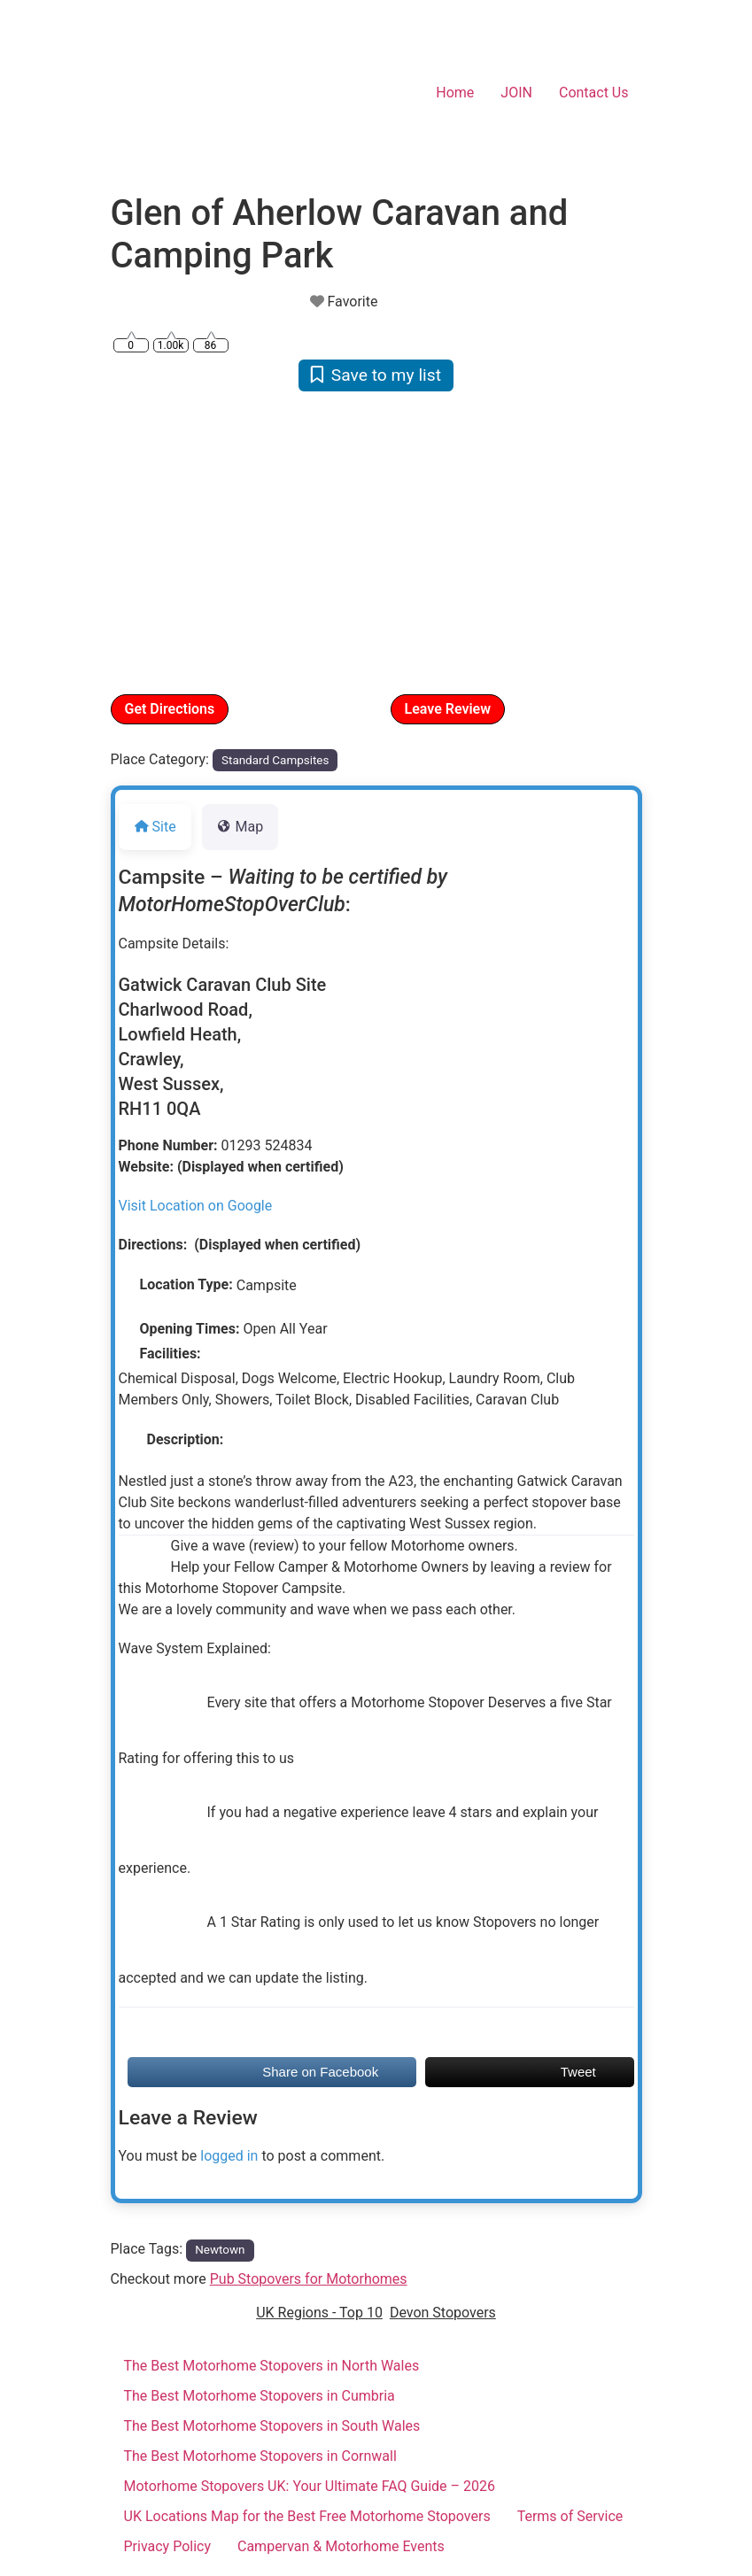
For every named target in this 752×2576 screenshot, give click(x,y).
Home (455, 92)
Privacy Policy (168, 2546)
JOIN (516, 92)
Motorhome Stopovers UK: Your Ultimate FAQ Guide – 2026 (310, 2486)
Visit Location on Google (196, 1205)
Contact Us (594, 92)
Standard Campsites (275, 760)
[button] (150, 541)
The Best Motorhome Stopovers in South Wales (272, 2425)
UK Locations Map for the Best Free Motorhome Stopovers (307, 2516)
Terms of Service (570, 2516)
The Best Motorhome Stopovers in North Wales (272, 2365)
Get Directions (170, 708)
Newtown (219, 2249)
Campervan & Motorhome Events (341, 2546)
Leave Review (448, 708)
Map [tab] (240, 826)
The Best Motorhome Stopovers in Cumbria (259, 2395)
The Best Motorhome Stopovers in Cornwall (260, 2456)
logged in (229, 2155)
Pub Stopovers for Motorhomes (308, 2278)
